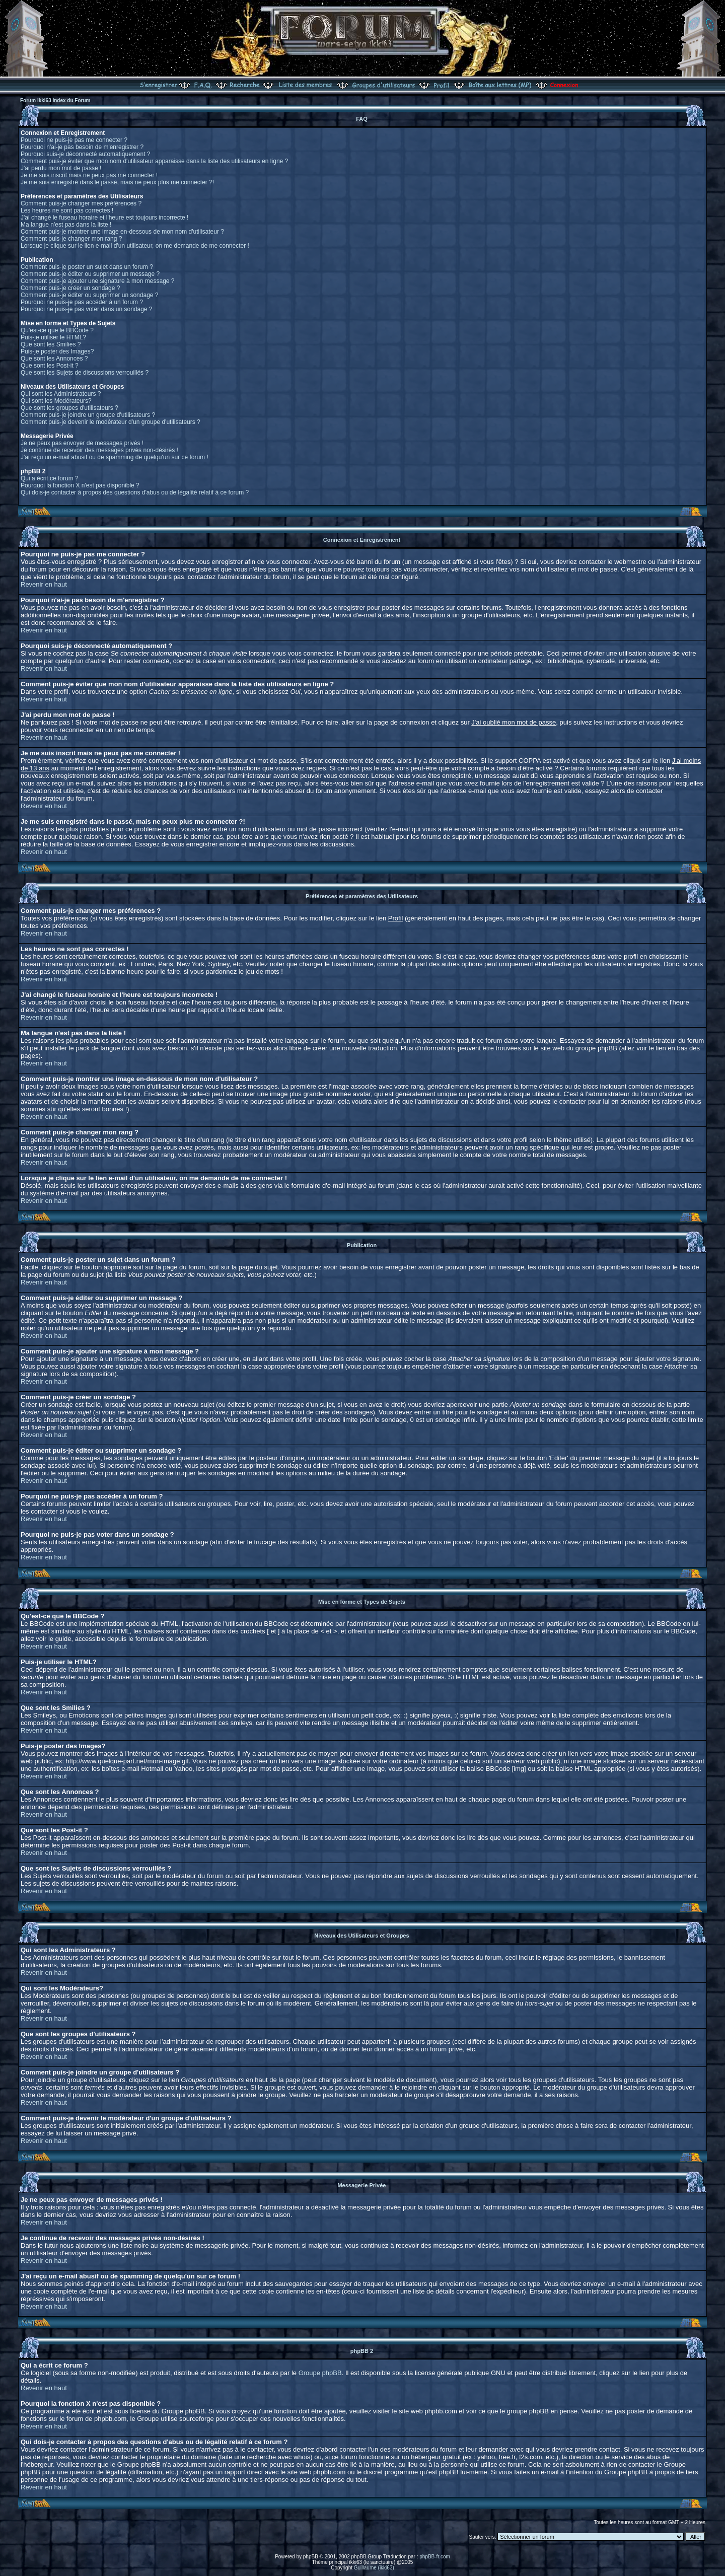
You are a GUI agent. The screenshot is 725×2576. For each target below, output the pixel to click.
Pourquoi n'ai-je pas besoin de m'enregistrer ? (82, 147)
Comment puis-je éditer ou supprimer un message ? (90, 273)
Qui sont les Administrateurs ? (61, 393)
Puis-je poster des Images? (57, 351)
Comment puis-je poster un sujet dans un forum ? (87, 266)
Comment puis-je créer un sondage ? (70, 288)
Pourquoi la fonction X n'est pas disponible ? (80, 485)
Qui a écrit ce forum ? (50, 478)
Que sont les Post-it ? (50, 365)
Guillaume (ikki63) (374, 2567)
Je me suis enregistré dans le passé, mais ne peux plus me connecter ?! (117, 182)
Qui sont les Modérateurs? (56, 400)
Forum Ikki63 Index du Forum (55, 100)
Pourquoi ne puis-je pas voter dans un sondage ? (87, 309)
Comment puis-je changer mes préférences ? (81, 203)
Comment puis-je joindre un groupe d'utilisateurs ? (88, 414)
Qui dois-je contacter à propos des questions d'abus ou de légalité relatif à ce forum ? (135, 492)
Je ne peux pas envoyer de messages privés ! (82, 443)
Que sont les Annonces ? (54, 358)
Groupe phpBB (320, 2373)
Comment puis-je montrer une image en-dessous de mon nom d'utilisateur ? (122, 231)
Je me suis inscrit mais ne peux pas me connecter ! (89, 175)
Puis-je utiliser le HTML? (53, 337)
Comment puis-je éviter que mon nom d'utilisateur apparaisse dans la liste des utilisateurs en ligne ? (154, 161)
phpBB (310, 2556)
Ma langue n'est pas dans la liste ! (66, 224)
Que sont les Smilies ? (51, 344)
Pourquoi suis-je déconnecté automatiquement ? (86, 154)
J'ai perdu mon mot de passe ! (61, 168)
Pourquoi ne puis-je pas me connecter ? (74, 140)
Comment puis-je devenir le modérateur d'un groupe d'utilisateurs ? (110, 421)
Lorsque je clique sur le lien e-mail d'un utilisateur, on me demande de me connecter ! (135, 245)
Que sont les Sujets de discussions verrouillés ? (85, 372)
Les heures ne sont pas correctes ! (67, 210)
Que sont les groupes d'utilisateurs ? (69, 407)
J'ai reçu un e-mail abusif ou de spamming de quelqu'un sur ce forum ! (114, 457)
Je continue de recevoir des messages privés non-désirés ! (99, 450)
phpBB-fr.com (434, 2556)
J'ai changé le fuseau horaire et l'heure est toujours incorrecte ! (104, 217)
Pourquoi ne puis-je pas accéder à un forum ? (82, 302)
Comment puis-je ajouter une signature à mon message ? (98, 280)
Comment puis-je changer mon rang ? (71, 238)
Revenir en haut (44, 584)
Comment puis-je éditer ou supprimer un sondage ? (89, 295)
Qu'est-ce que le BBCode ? (57, 330)
